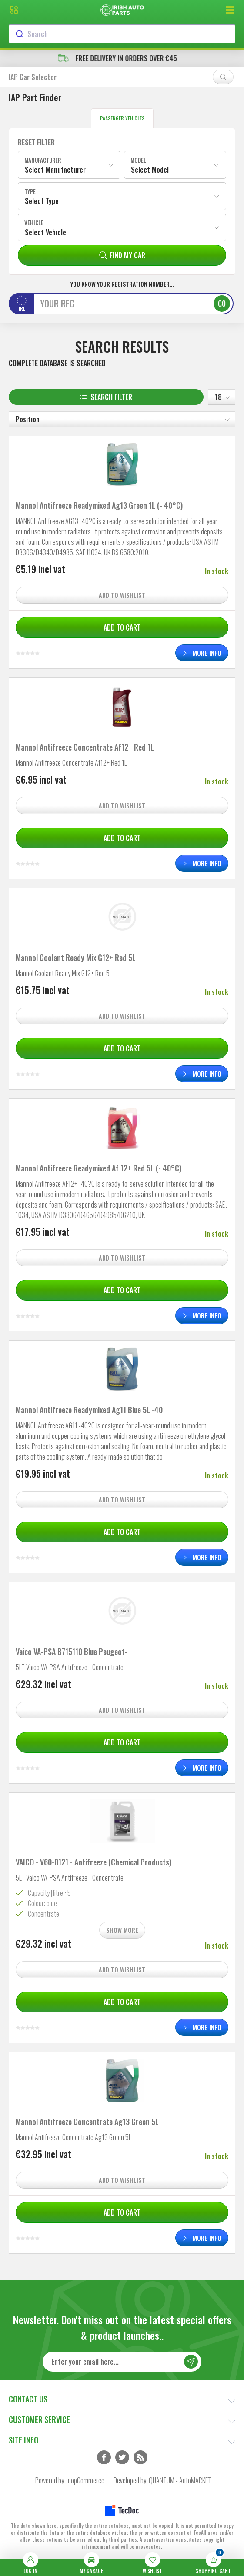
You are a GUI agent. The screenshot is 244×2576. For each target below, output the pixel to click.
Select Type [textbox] (42, 201)
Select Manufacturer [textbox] (55, 169)
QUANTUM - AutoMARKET (180, 2480)
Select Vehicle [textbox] (45, 232)
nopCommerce (86, 2480)
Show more (122, 1930)
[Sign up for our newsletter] (122, 2362)
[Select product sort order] (122, 419)
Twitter (122, 2457)
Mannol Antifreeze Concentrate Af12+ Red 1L (85, 747)
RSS (140, 2457)
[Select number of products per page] (221, 397)
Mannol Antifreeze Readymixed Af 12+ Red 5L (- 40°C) (98, 1168)
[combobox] (122, 33)
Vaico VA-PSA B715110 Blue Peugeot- (71, 1651)
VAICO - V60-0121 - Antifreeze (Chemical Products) (93, 1862)
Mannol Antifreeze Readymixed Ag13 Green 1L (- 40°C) (99, 505)
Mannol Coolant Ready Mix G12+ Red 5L (76, 957)
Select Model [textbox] (150, 169)
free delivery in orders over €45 (122, 58)
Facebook (103, 2457)
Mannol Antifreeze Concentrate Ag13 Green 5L (87, 2121)
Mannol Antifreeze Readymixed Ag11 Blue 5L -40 (89, 1409)
